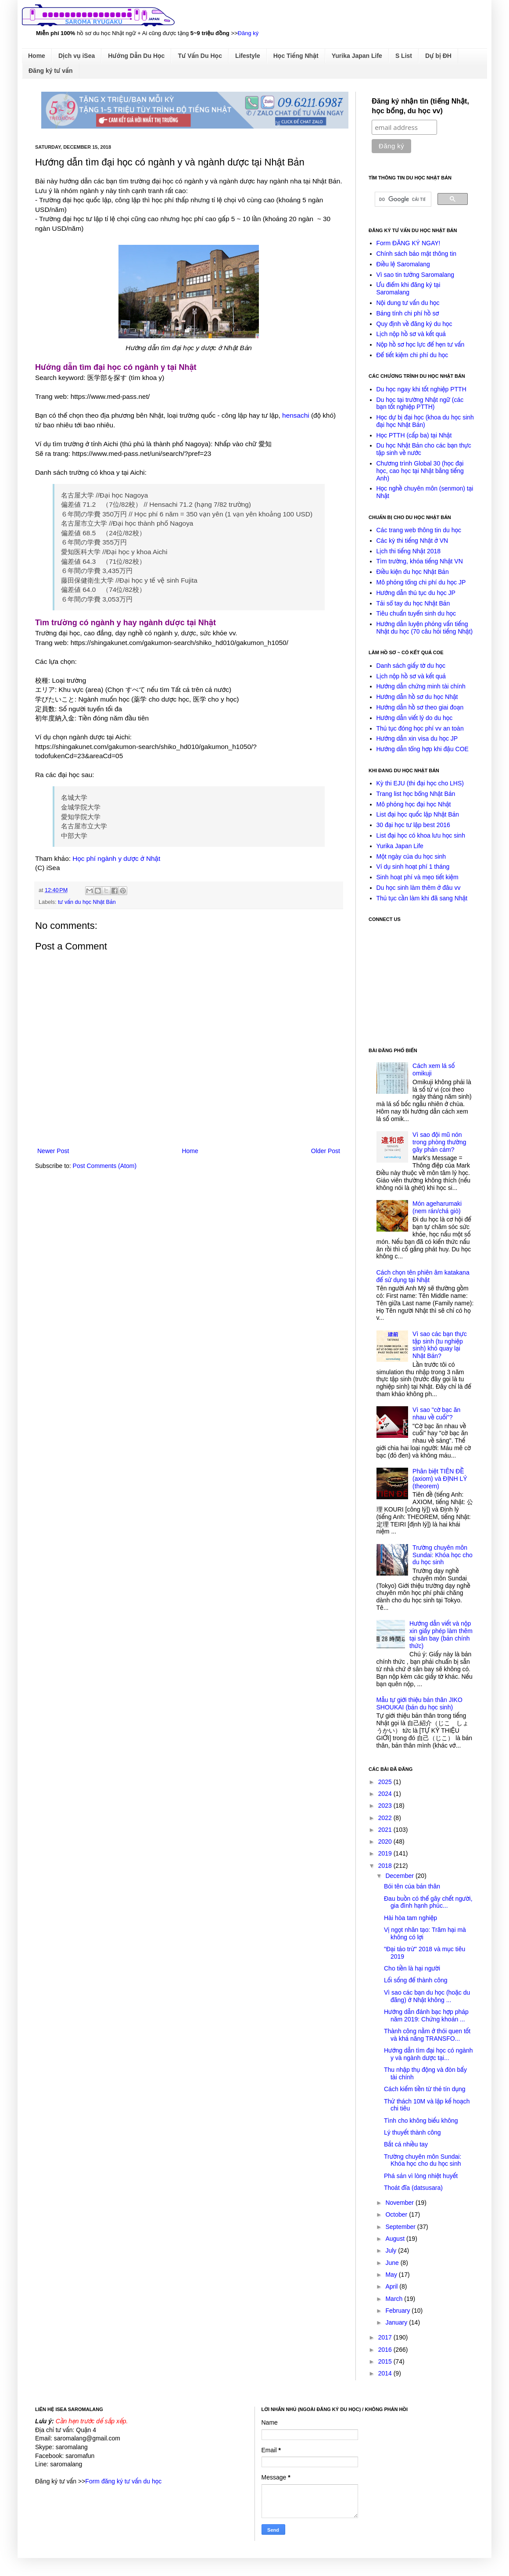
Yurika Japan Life (357, 55)
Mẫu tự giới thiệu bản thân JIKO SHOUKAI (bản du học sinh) (419, 1703)
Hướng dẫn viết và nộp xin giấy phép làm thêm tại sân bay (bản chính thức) (441, 1634)
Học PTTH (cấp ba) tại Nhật (414, 435)
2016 (386, 2349)
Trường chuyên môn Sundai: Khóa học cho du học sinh (442, 1555)
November (400, 2202)
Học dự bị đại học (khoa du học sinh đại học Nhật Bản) (425, 421)
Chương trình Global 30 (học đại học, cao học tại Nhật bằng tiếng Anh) (420, 471)
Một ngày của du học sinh (411, 856)
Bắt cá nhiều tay (406, 2144)
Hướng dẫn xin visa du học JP (417, 738)
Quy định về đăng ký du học (414, 323)
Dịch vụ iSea (76, 55)
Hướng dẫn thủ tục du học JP (415, 592)
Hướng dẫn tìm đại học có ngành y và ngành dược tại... (428, 2054)
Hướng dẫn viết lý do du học (414, 717)
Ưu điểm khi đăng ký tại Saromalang (408, 288)
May (391, 2274)
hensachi (295, 415)
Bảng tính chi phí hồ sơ (407, 313)
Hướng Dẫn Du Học (136, 55)
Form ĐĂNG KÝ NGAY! (408, 243)
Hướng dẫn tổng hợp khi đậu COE (422, 748)
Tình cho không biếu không (421, 2120)
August (395, 2238)
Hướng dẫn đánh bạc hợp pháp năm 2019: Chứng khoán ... (426, 2015)
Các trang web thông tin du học (418, 530)
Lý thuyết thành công (412, 2132)
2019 (386, 1853)
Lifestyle (247, 55)
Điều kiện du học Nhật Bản (412, 571)
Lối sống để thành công (416, 1980)
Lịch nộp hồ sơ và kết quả (411, 333)
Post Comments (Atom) (104, 1165)
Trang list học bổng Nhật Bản (415, 793)
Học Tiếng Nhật (296, 55)
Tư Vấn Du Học (200, 55)
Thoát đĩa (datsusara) (413, 2187)
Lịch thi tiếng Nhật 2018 (408, 551)
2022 (386, 1817)
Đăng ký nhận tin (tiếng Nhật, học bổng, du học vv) (420, 106)
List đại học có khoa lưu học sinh (420, 835)
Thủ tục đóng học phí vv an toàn (420, 728)
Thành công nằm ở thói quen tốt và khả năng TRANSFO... (427, 2035)
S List (403, 55)
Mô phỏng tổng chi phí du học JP (421, 582)
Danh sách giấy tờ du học (411, 665)
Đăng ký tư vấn (51, 70)
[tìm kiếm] (402, 199)
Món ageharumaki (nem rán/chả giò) (437, 1207)
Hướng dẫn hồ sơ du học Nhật (417, 696)
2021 (386, 1829)
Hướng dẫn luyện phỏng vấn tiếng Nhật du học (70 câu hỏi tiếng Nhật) (424, 627)
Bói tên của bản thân (412, 1886)
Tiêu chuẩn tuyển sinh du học (416, 613)
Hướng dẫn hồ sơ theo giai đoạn (420, 707)
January (397, 2322)
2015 (386, 2361)
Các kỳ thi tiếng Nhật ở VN (412, 540)
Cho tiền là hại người (412, 1968)
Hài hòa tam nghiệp (410, 1917)
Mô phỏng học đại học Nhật (413, 804)
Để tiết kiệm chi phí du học (412, 354)
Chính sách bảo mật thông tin (416, 253)
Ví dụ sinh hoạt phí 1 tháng (413, 866)
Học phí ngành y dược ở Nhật (116, 858)
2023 (386, 1805)
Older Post (325, 1150)
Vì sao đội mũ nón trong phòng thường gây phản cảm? (439, 1142)
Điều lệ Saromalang (403, 264)
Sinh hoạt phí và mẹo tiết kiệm (417, 877)
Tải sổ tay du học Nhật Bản (413, 603)
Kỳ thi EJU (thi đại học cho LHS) (420, 783)
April (392, 2286)
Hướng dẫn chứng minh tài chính (421, 686)
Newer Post (53, 1150)
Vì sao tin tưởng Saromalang (415, 274)
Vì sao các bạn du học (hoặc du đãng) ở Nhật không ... (427, 1996)
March (394, 2298)
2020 (386, 1841)
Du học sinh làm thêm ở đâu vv (418, 887)
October (397, 2214)
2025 (386, 1781)
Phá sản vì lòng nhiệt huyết (421, 2175)
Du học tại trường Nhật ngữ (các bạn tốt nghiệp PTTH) (420, 403)
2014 (386, 2373)
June (392, 2262)
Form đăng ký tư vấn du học (123, 2481)
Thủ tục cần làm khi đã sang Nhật (422, 898)
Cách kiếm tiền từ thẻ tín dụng (425, 2088)
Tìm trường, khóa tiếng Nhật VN (419, 561)
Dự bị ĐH (438, 55)
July (391, 2250)
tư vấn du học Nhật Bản (87, 902)
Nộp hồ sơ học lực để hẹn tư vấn (420, 344)
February (398, 2310)
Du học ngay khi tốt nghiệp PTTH (421, 389)
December (400, 1875)
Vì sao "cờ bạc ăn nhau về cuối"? (436, 1413)
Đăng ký (248, 33)
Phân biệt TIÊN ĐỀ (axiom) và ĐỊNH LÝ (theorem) (439, 1479)
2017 (386, 2337)
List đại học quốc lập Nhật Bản (417, 814)
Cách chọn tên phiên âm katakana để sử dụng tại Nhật (423, 1276)
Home (36, 55)
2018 (386, 1865)
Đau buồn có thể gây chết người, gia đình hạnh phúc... (428, 1902)
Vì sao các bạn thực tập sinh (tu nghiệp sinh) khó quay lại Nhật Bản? (439, 1344)
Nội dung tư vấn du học (408, 302)
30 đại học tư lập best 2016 (413, 824)
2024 (386, 1793)
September (401, 2226)
